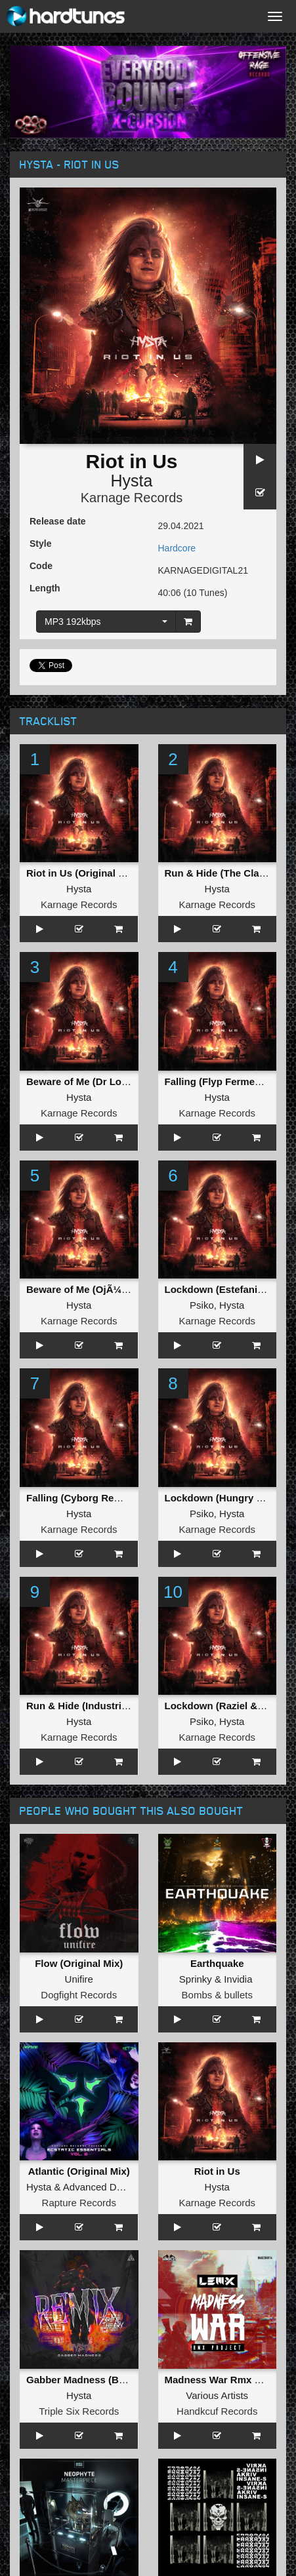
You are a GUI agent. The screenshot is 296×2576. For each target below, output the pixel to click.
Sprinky (195, 1979)
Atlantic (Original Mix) (79, 2171)
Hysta (132, 480)
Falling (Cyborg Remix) (80, 1497)
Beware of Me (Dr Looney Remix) (103, 1081)
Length (45, 588)
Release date (58, 521)
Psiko (202, 1305)
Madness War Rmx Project (226, 2379)
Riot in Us (217, 2171)
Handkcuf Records (217, 2411)
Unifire (79, 1979)
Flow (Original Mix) (79, 1963)
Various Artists (217, 2395)
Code (41, 566)
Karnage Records (132, 497)
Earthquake (217, 1963)
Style (40, 543)
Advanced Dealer (100, 2186)
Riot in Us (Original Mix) (82, 873)
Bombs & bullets (217, 1994)
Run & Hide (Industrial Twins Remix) (110, 1705)
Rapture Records (79, 2202)
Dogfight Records (79, 1994)
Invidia (238, 1979)
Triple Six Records (79, 2411)
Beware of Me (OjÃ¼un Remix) (97, 1289)
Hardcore (177, 548)
